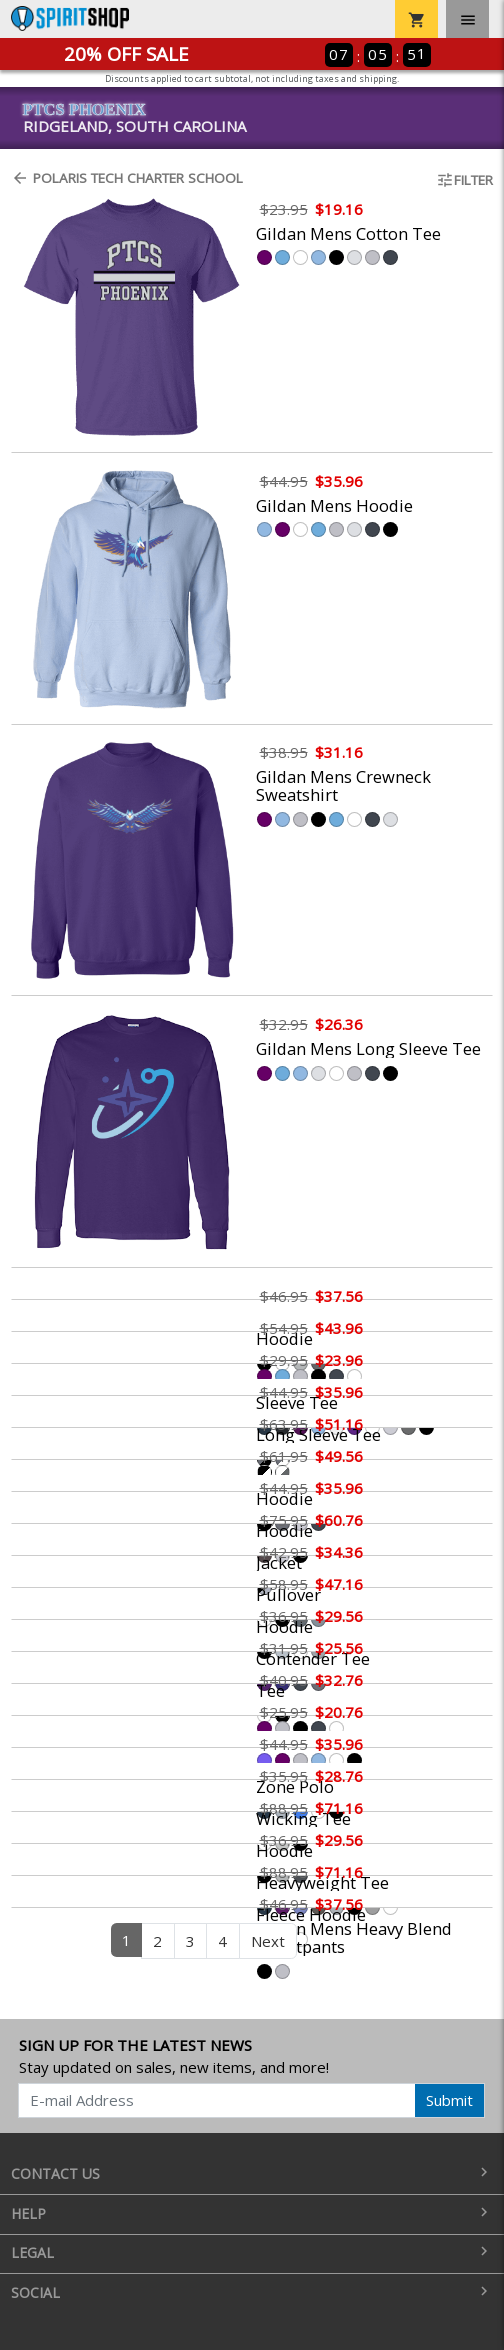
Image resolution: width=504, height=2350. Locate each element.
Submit (449, 2100)
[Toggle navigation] (467, 19)
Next (268, 1941)
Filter (464, 180)
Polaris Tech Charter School (127, 178)
